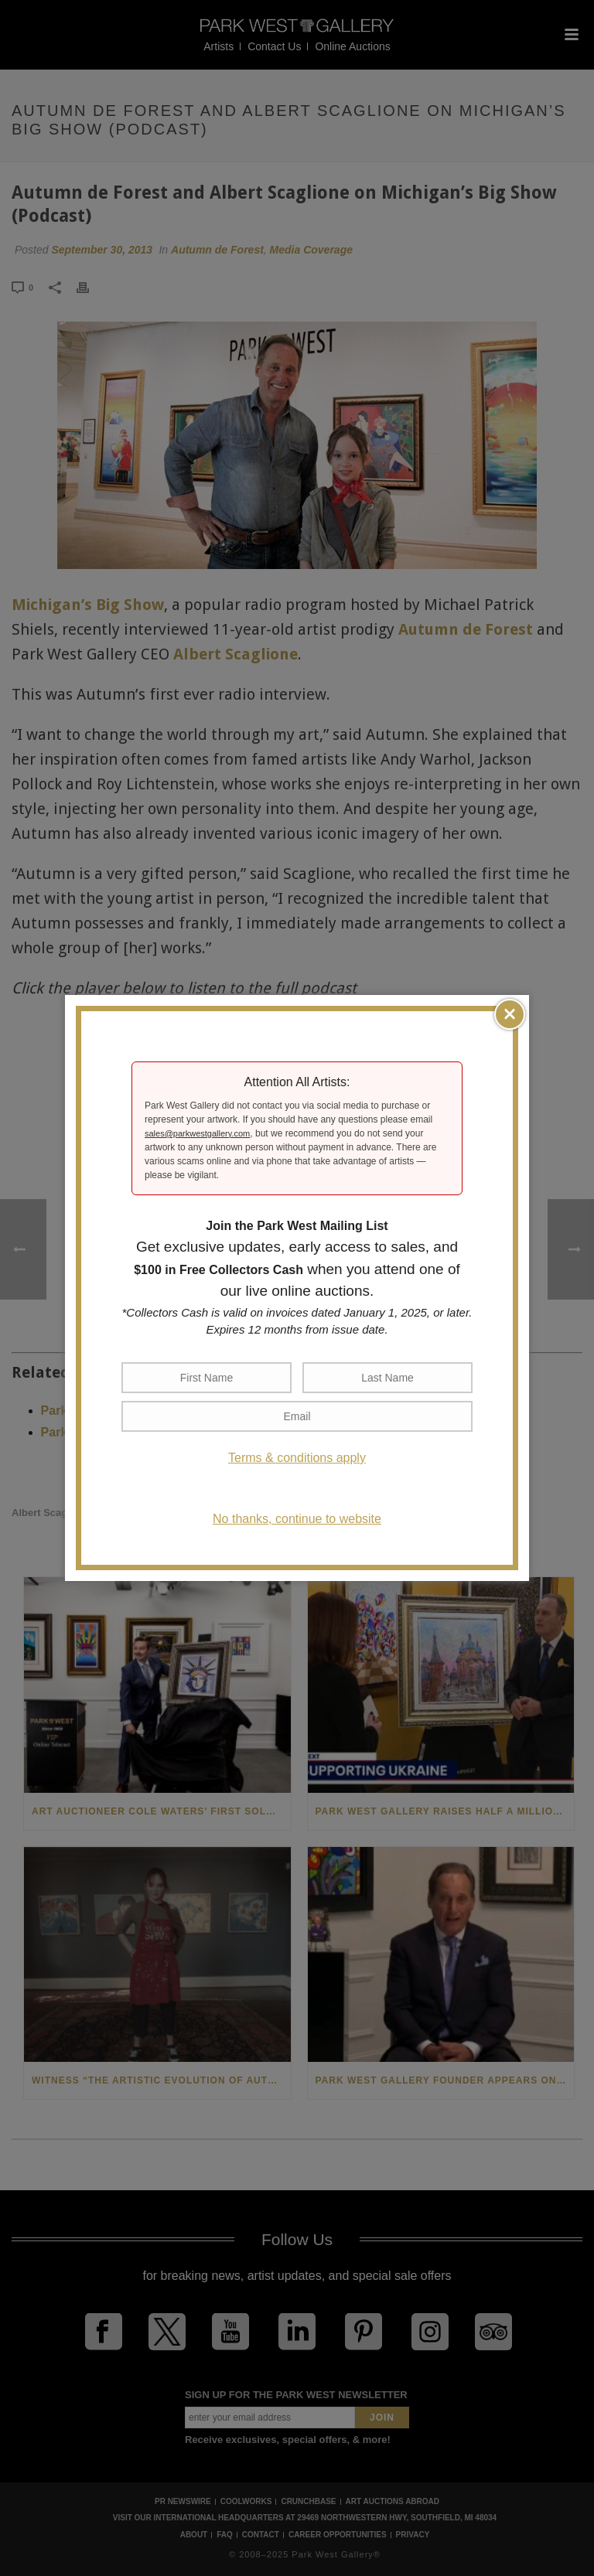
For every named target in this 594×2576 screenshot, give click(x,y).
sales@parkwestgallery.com (197, 1133)
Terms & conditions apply (297, 1457)
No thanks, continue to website (297, 1518)
